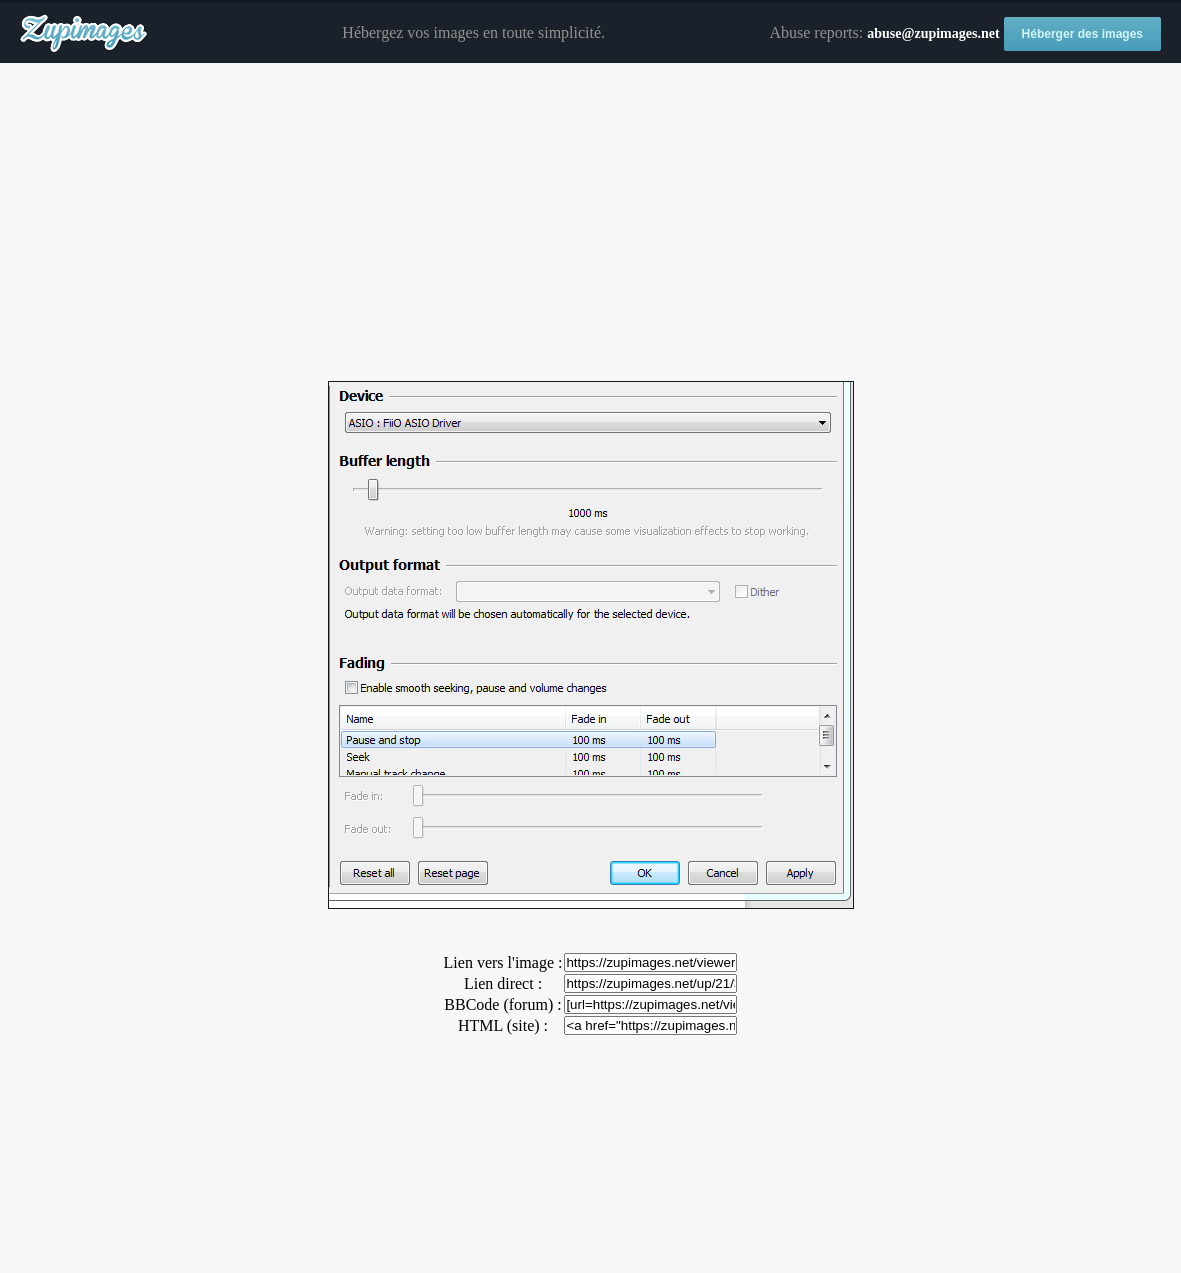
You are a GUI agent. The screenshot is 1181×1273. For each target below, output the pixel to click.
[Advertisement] (590, 223)
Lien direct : (503, 983)
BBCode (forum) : (502, 1004)
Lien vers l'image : (503, 962)
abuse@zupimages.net (933, 33)
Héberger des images (1082, 34)
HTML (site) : (503, 1025)
